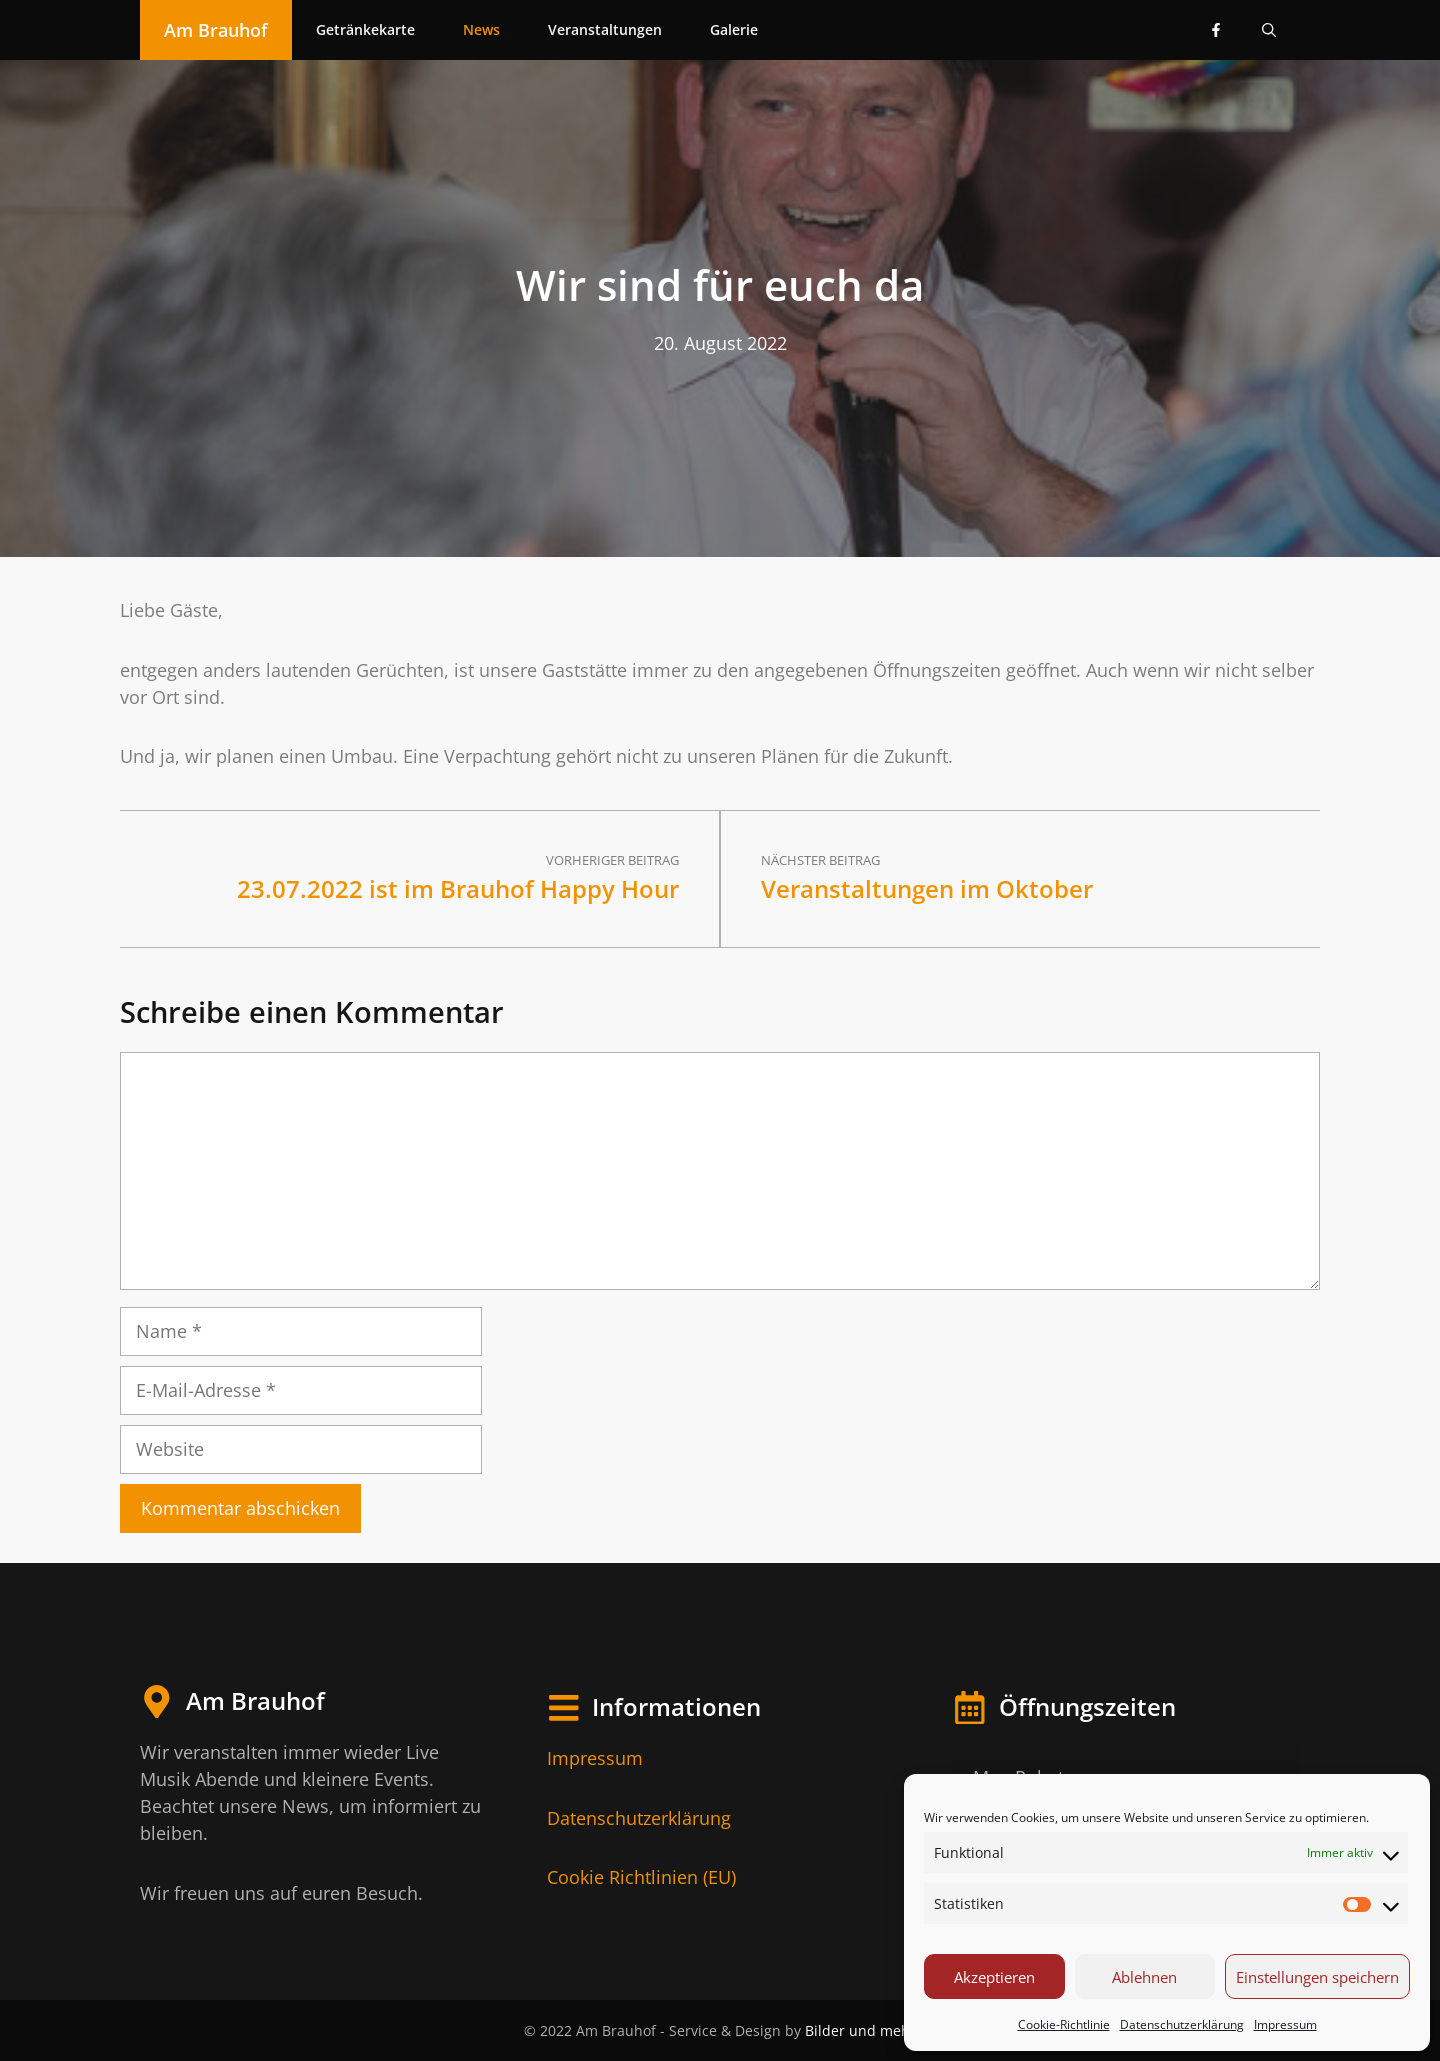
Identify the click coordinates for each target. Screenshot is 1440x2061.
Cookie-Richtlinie (1064, 2024)
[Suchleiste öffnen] (1269, 30)
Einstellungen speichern (1317, 1977)
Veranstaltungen (605, 29)
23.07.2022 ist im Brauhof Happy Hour (458, 888)
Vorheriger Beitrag (612, 860)
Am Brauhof (216, 30)
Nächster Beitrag (820, 860)
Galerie (734, 29)
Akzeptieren (994, 1977)
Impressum (1285, 2024)
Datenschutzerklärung (1182, 2024)
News (481, 29)
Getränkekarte (365, 29)
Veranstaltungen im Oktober (927, 888)
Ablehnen (1144, 1977)
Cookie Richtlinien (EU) (641, 1877)
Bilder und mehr (860, 2030)
